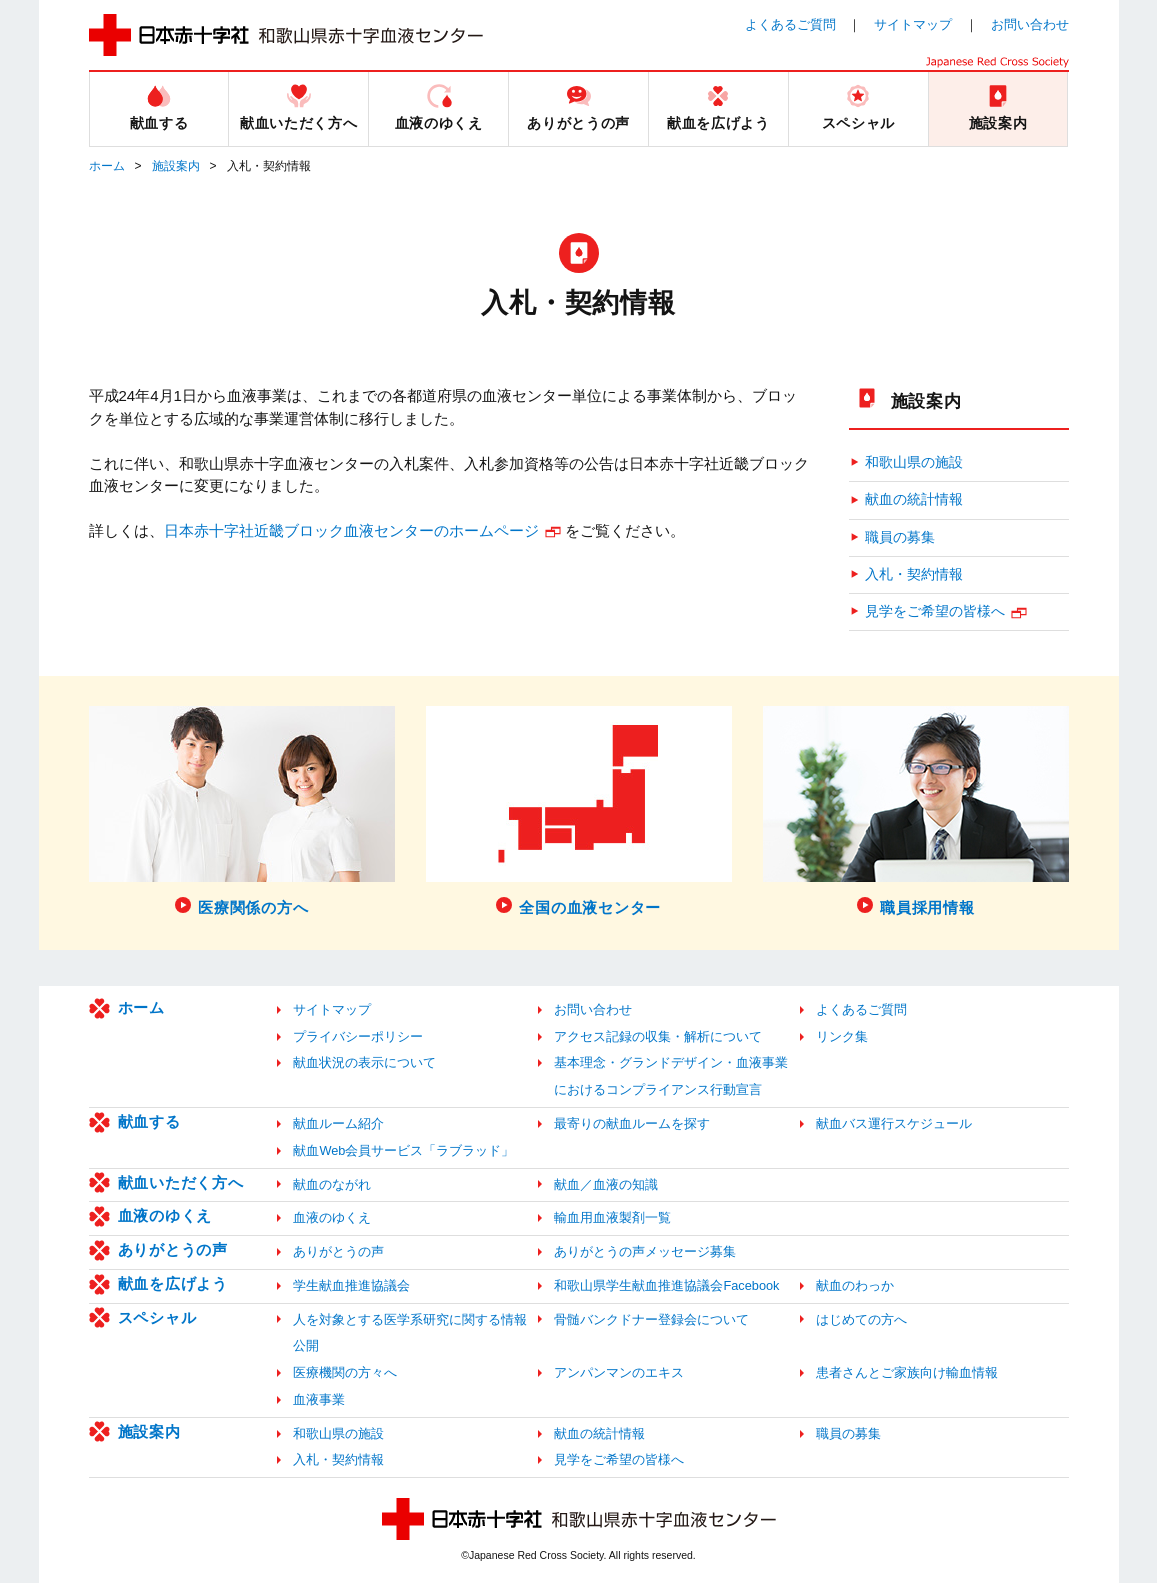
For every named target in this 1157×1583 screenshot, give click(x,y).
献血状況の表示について (364, 1062)
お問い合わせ (1030, 24)
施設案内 (176, 166)
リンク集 (842, 1036)
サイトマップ (913, 24)
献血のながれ (332, 1184)
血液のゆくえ (165, 1215)
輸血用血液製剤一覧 (612, 1217)
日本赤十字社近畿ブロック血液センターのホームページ (351, 530)
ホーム (107, 166)
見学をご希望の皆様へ (935, 611)
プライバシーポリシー (358, 1036)
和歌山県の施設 (914, 462)
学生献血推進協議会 (351, 1285)
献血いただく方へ (181, 1182)
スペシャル (157, 1317)
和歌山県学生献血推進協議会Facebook (666, 1285)
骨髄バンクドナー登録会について (651, 1319)
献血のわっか (855, 1285)
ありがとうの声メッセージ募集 (645, 1251)
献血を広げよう (173, 1283)
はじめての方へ (861, 1319)
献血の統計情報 (914, 499)
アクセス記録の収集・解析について (658, 1036)
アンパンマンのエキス (619, 1372)
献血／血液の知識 (606, 1184)
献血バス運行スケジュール (894, 1123)
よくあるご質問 (790, 24)
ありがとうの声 (173, 1249)
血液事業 (319, 1399)
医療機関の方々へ (345, 1372)
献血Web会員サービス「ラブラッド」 (403, 1150)
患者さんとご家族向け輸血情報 (907, 1372)
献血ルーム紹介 (338, 1123)
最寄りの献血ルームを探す (632, 1123)
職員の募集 (900, 537)
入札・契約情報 (914, 574)
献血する (149, 1121)
